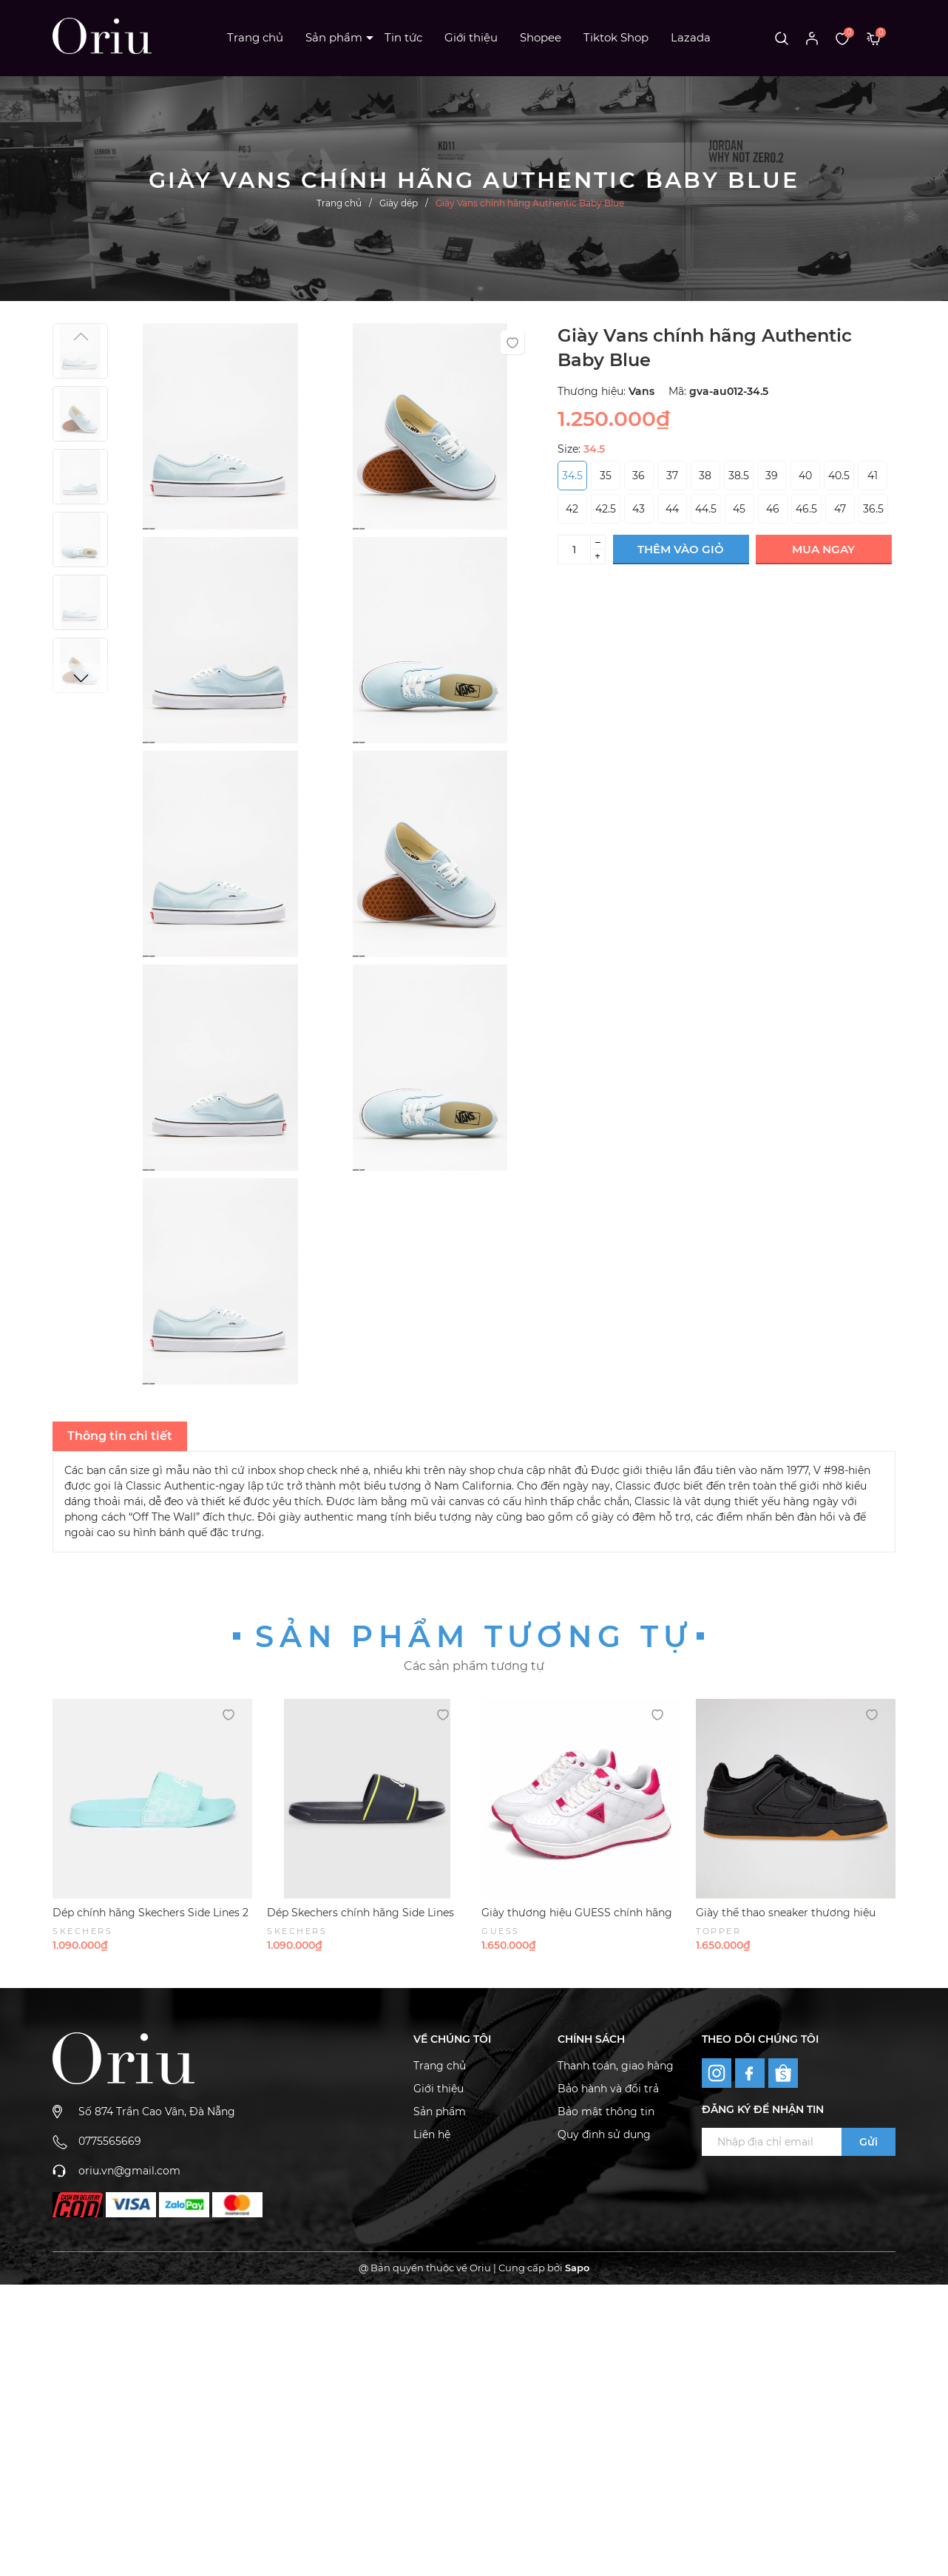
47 (840, 508)
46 (772, 508)
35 (606, 475)
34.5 (572, 475)
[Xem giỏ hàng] (874, 37)
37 (672, 475)
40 (805, 475)
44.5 (706, 508)
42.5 (605, 508)
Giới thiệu (471, 37)
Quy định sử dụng (604, 2134)
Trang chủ (255, 37)
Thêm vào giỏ (680, 549)
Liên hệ (431, 2134)
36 (638, 475)
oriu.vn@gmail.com (129, 2170)
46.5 (806, 508)
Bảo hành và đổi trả (608, 2088)
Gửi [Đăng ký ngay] (868, 2142)
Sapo (577, 2268)
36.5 (873, 508)
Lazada (691, 37)
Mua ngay (823, 549)
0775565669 (109, 2141)
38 (705, 475)
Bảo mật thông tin (606, 2111)
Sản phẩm (333, 37)
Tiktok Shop (616, 37)
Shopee (540, 37)
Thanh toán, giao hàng (616, 2065)
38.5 (738, 475)
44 (672, 508)
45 (739, 508)
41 (872, 475)
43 (638, 508)
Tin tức (403, 37)
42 (572, 508)
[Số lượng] (574, 549)
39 (771, 475)
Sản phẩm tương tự (474, 1636)
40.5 (839, 475)
